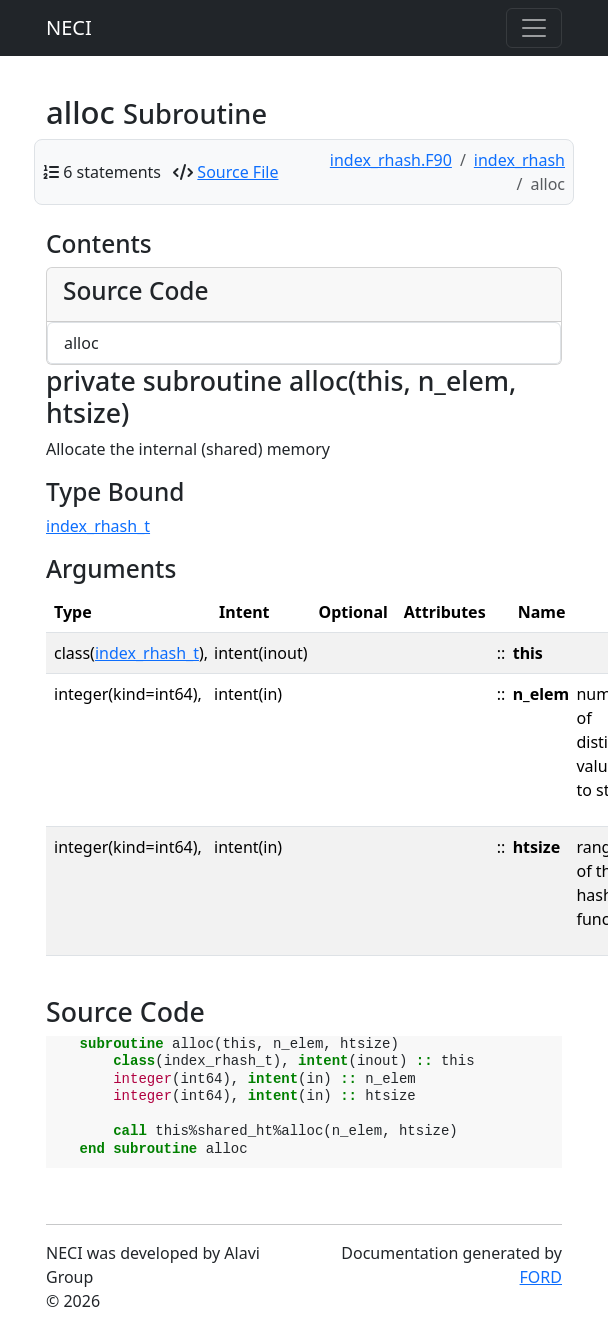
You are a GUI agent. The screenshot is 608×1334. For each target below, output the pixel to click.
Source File (237, 172)
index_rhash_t (98, 526)
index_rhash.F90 (391, 160)
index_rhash (519, 160)
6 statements (112, 172)
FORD (541, 1277)
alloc (81, 343)
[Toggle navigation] (534, 28)
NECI (69, 27)
